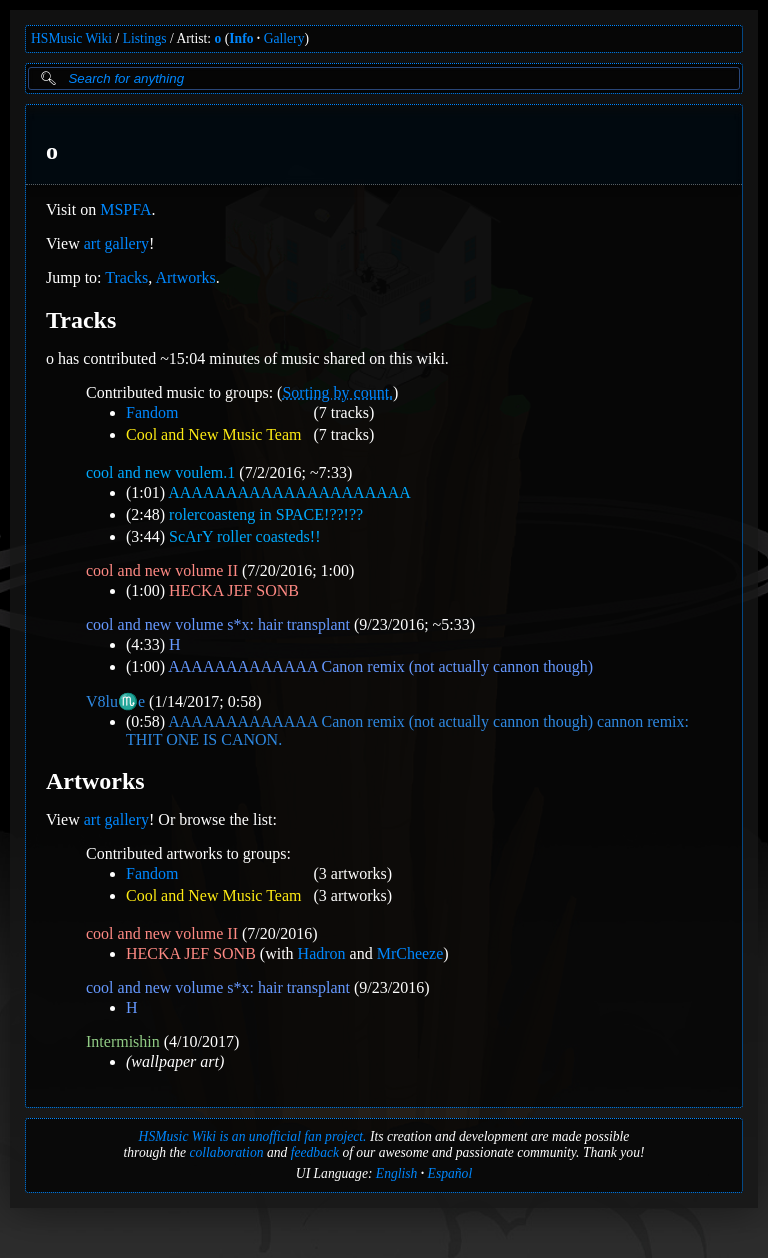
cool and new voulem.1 (160, 472)
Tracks (126, 277)
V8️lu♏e (115, 701)
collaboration (226, 1152)
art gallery (116, 243)
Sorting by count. (337, 392)
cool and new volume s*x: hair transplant (218, 624)
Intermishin (123, 1041)
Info (241, 38)
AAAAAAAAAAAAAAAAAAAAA (289, 492)
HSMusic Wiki (71, 38)
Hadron (322, 953)
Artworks (185, 277)
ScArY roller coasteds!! (244, 536)
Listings (145, 38)
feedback (315, 1152)
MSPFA (125, 209)
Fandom (152, 412)
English (397, 1173)
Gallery (284, 38)
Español (450, 1173)
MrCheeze (410, 953)
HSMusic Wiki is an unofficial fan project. (253, 1136)
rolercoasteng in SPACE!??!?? (266, 514)
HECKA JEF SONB (234, 590)
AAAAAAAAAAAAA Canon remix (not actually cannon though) (380, 666)
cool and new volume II (162, 570)
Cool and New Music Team (213, 434)
